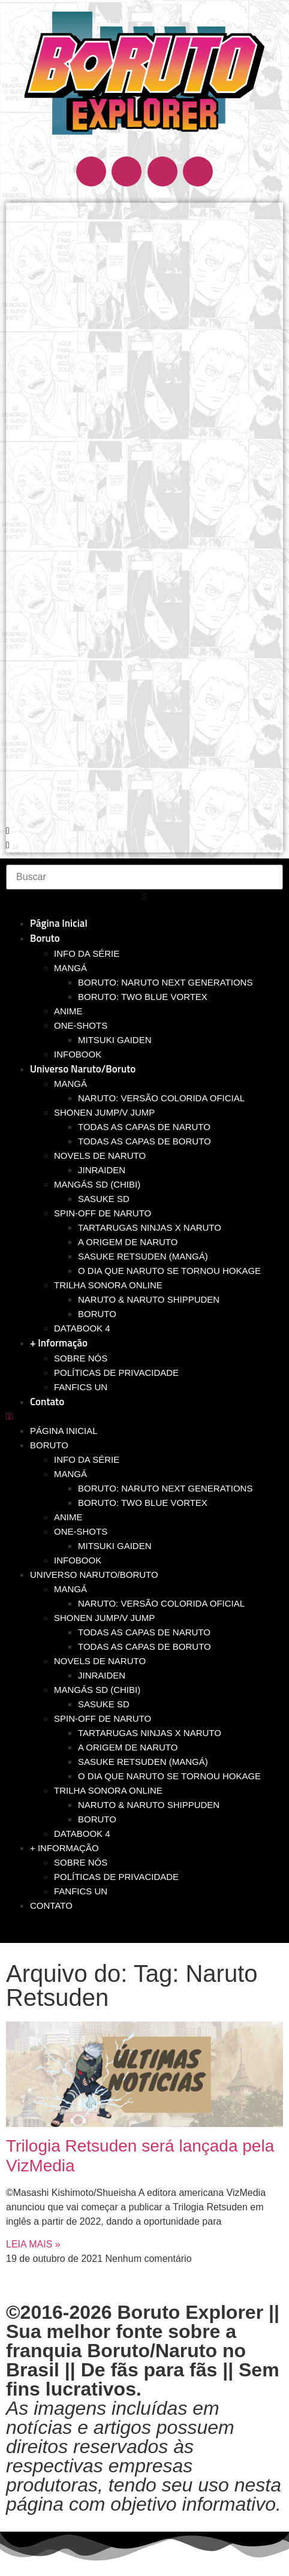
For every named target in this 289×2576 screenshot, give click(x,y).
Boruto (45, 938)
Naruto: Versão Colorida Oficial (161, 1098)
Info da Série (86, 953)
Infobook (77, 1054)
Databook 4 (82, 1328)
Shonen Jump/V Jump (104, 1112)
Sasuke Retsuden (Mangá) (143, 1256)
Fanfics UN (80, 1387)
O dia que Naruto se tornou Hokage (169, 1271)
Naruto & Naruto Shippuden (148, 1299)
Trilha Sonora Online (108, 1285)
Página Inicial (59, 923)
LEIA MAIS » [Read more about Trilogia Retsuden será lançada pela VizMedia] (33, 2244)
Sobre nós (80, 1358)
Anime (68, 1011)
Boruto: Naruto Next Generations (165, 982)
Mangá (70, 968)
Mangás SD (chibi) (97, 1184)
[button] (144, 831)
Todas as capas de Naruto (144, 1127)
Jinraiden (101, 1170)
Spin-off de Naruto (102, 1213)
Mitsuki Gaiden (115, 1040)
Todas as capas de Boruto (144, 1141)
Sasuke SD (104, 1199)
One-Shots (80, 1025)
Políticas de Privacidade (116, 1372)
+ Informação (59, 1343)
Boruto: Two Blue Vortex (142, 997)
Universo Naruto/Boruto (83, 1069)
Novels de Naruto (100, 1155)
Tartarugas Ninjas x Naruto (149, 1227)
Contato (47, 1401)
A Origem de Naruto (127, 1242)
